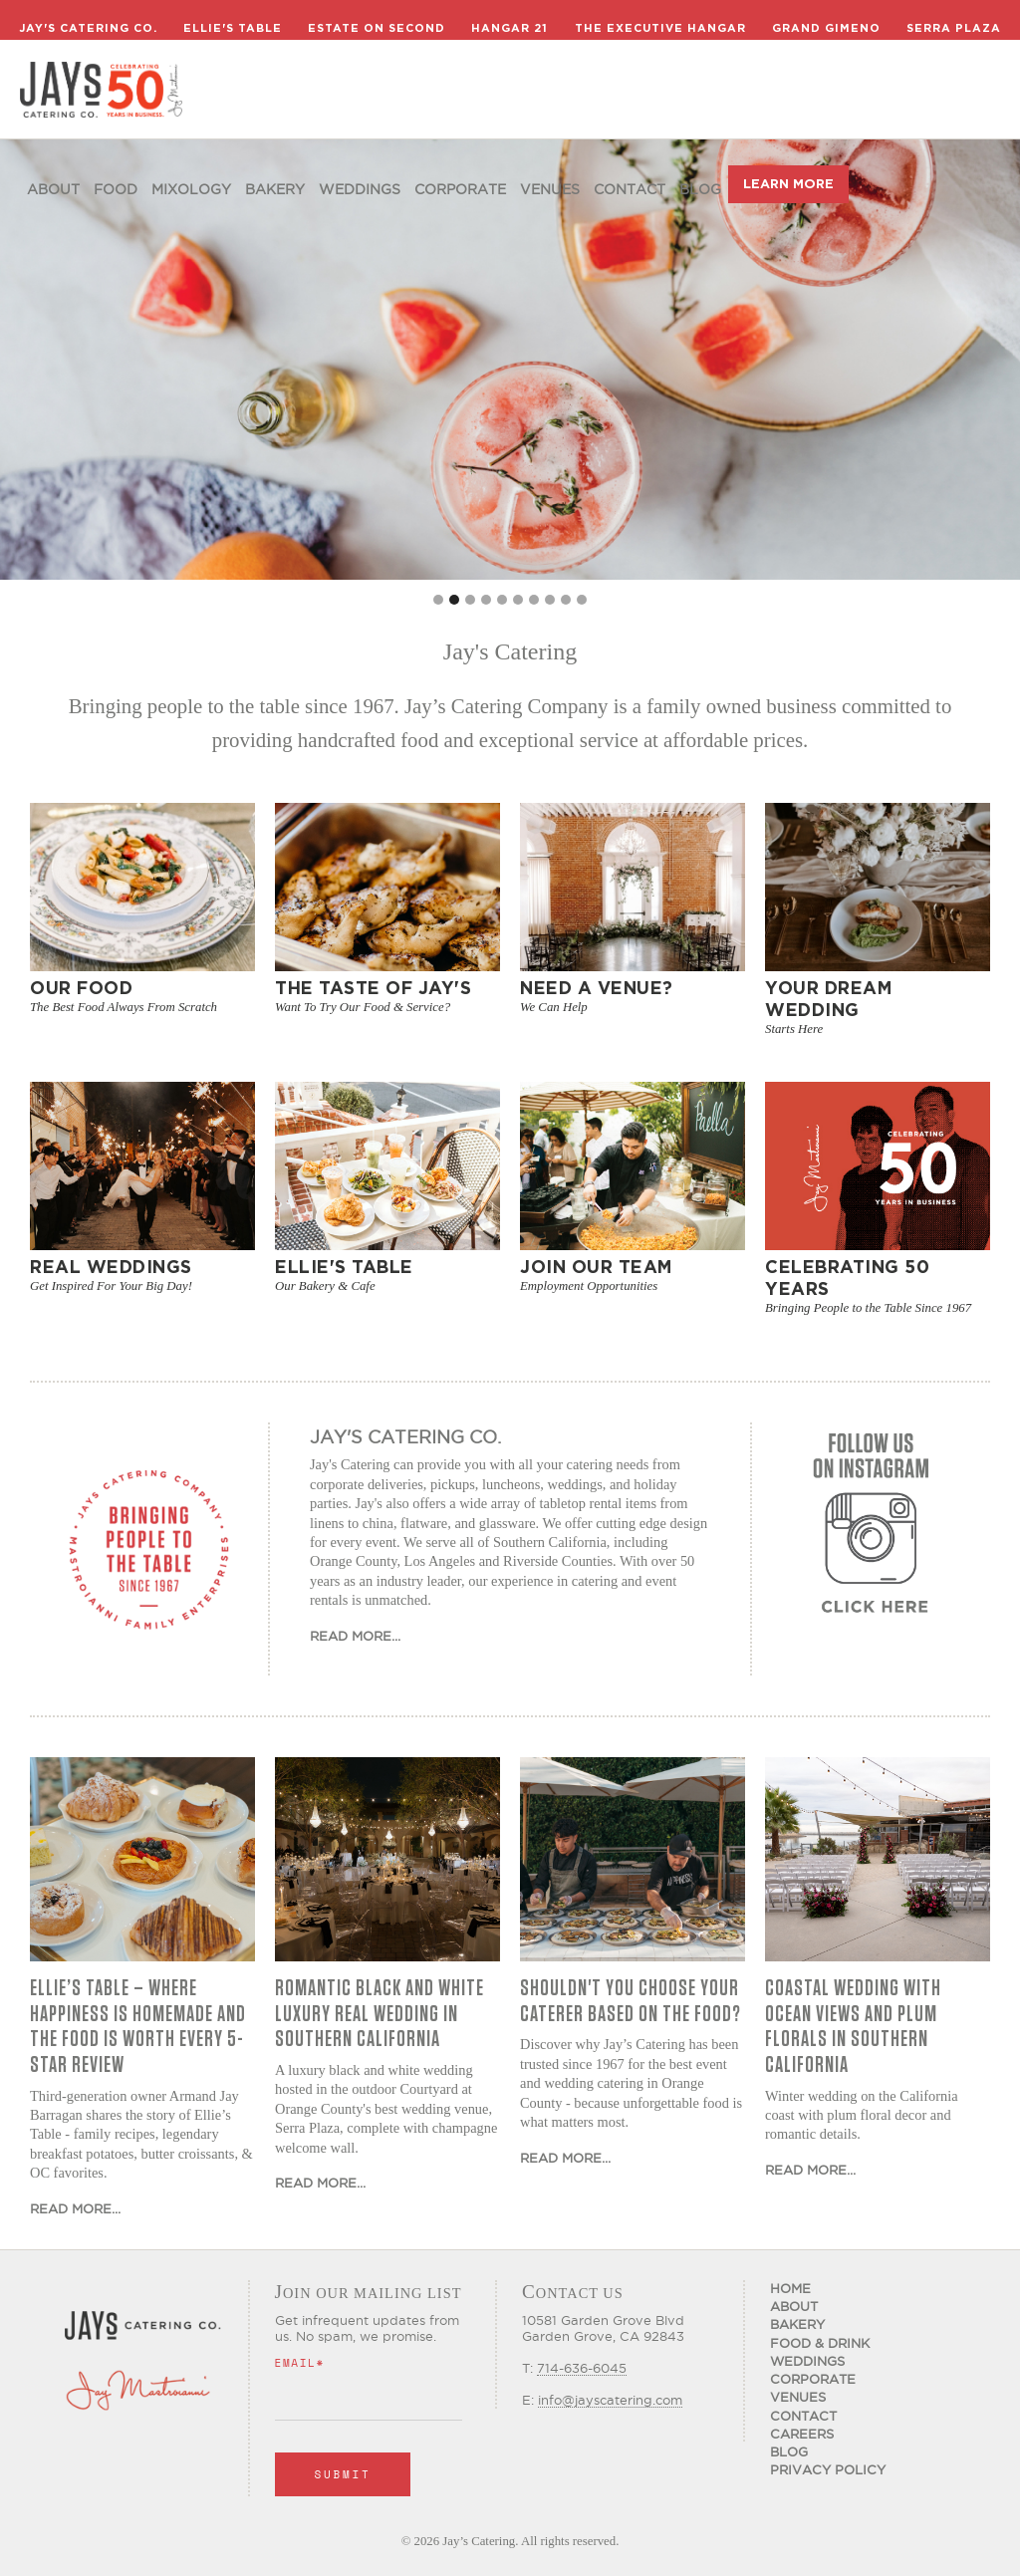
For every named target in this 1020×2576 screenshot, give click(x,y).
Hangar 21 (509, 28)
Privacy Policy (828, 2469)
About (53, 189)
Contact (629, 189)
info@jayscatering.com (610, 2400)
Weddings (359, 189)
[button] (438, 600)
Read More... (355, 1636)
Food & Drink (820, 2343)
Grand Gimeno (826, 28)
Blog (700, 189)
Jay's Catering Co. (88, 28)
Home (790, 2288)
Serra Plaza (953, 28)
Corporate (460, 189)
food (115, 189)
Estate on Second (376, 28)
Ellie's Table (232, 28)
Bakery (275, 189)
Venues (550, 189)
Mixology (191, 189)
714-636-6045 (582, 2368)
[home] (101, 89)
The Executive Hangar (660, 28)
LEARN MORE (788, 183)
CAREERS (802, 2434)
